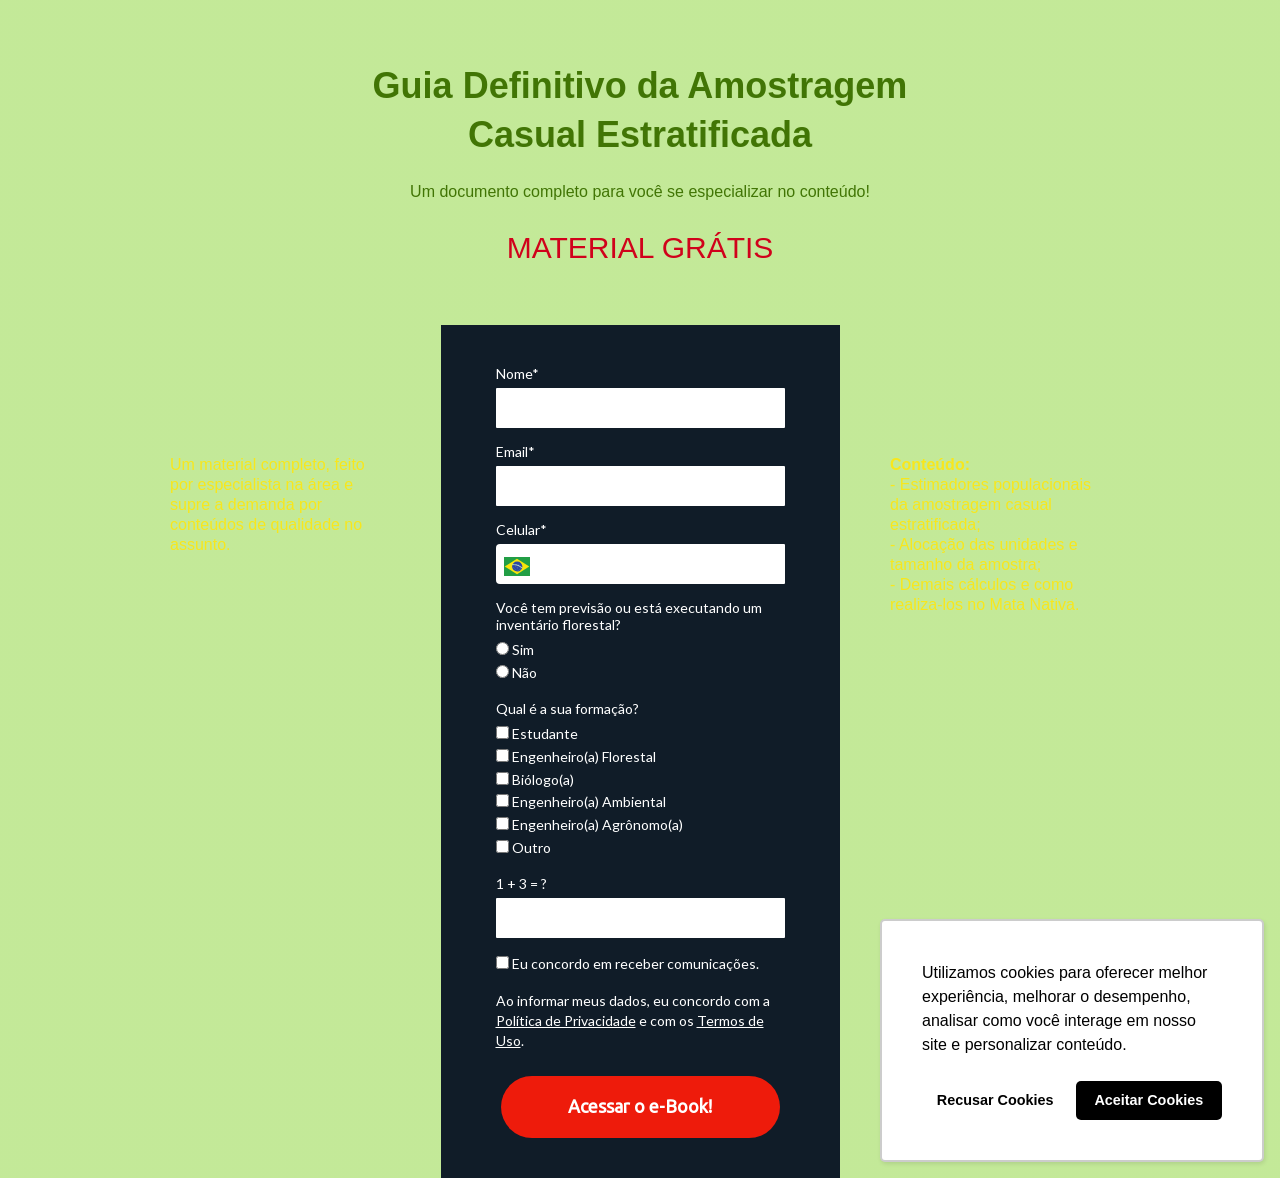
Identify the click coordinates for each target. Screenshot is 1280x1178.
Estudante (537, 733)
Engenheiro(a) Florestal (576, 756)
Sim (515, 649)
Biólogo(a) (535, 779)
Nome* (517, 373)
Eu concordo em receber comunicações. (627, 963)
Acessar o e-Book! (640, 1106)
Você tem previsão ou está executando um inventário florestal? (629, 616)
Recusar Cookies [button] (995, 1100)
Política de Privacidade (566, 1020)
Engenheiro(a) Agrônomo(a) (589, 824)
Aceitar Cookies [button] (1148, 1100)
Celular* (521, 529)
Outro (523, 847)
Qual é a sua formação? (567, 708)
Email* (515, 451)
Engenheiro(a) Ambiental (581, 801)
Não (516, 672)
